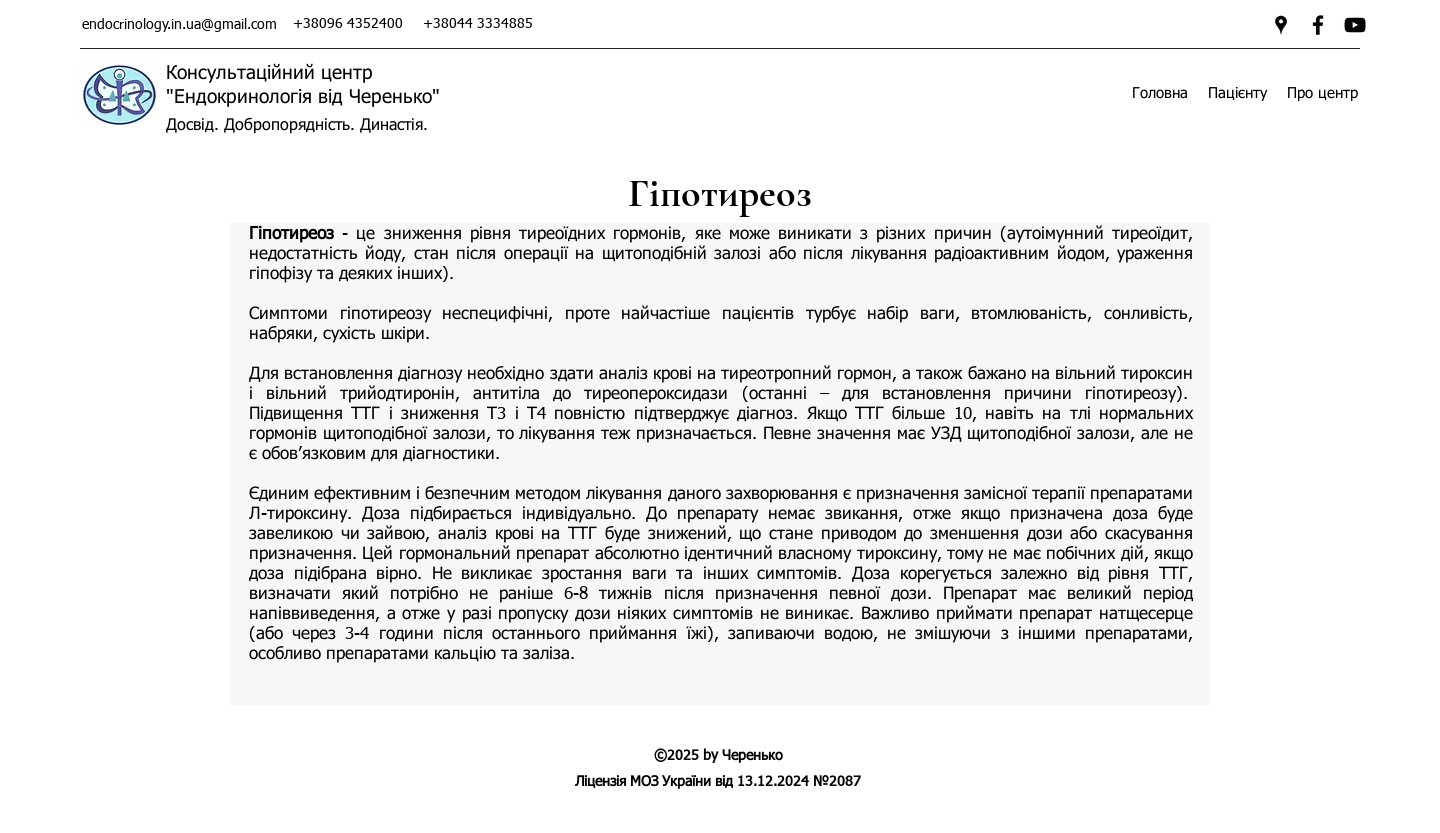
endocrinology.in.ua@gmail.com (179, 25)
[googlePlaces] (1281, 25)
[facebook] (1318, 25)
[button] (1237, 93)
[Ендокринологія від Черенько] (1355, 25)
